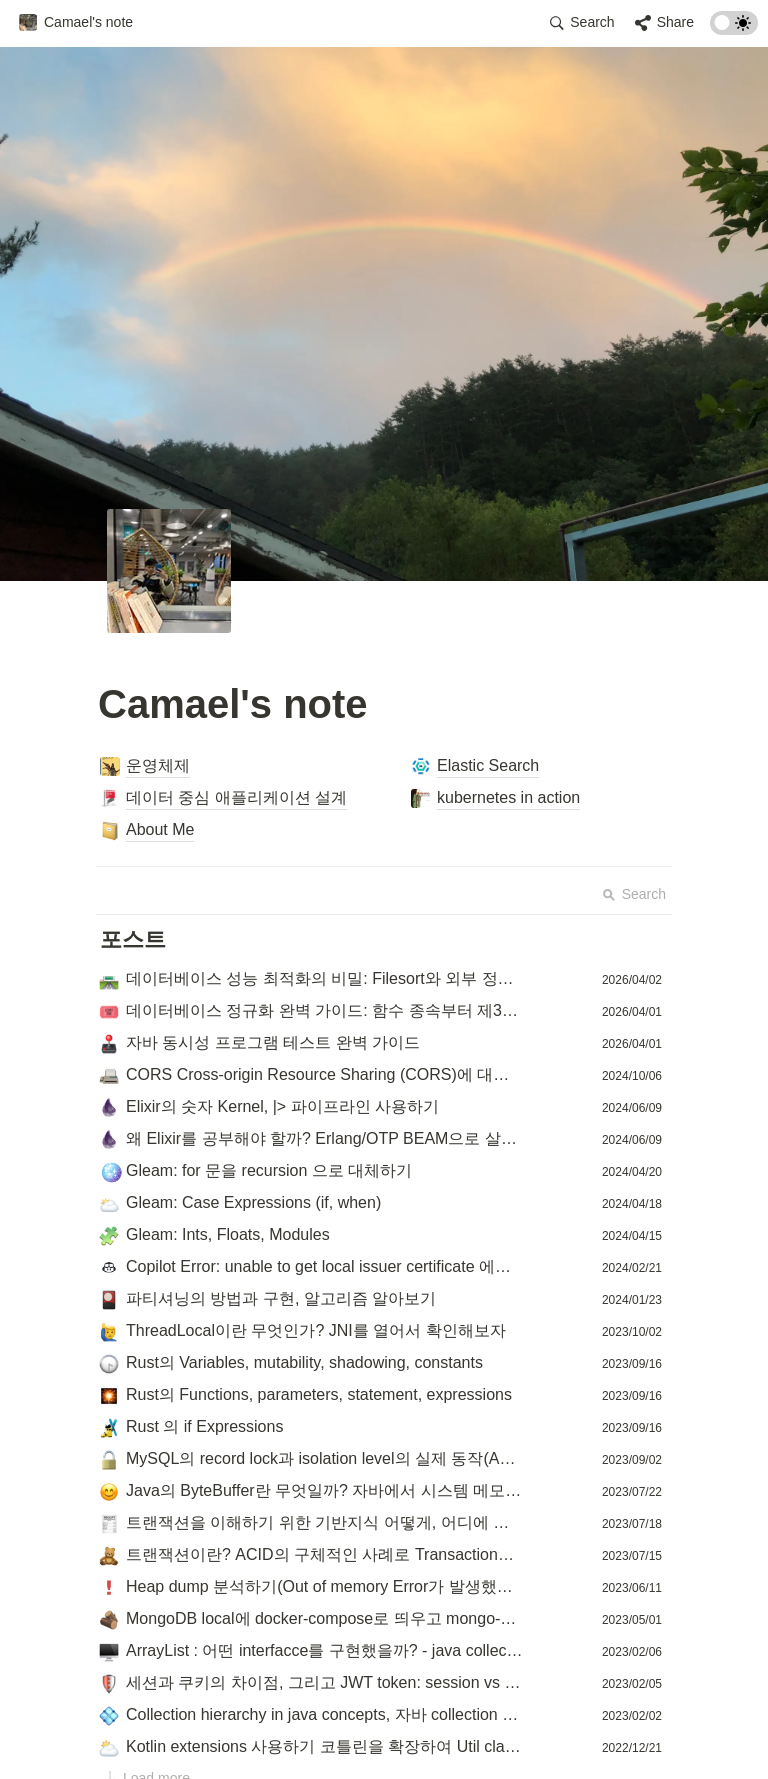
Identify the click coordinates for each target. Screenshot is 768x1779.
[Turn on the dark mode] (734, 29)
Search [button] (634, 894)
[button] (75, 23)
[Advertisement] (384, 1741)
